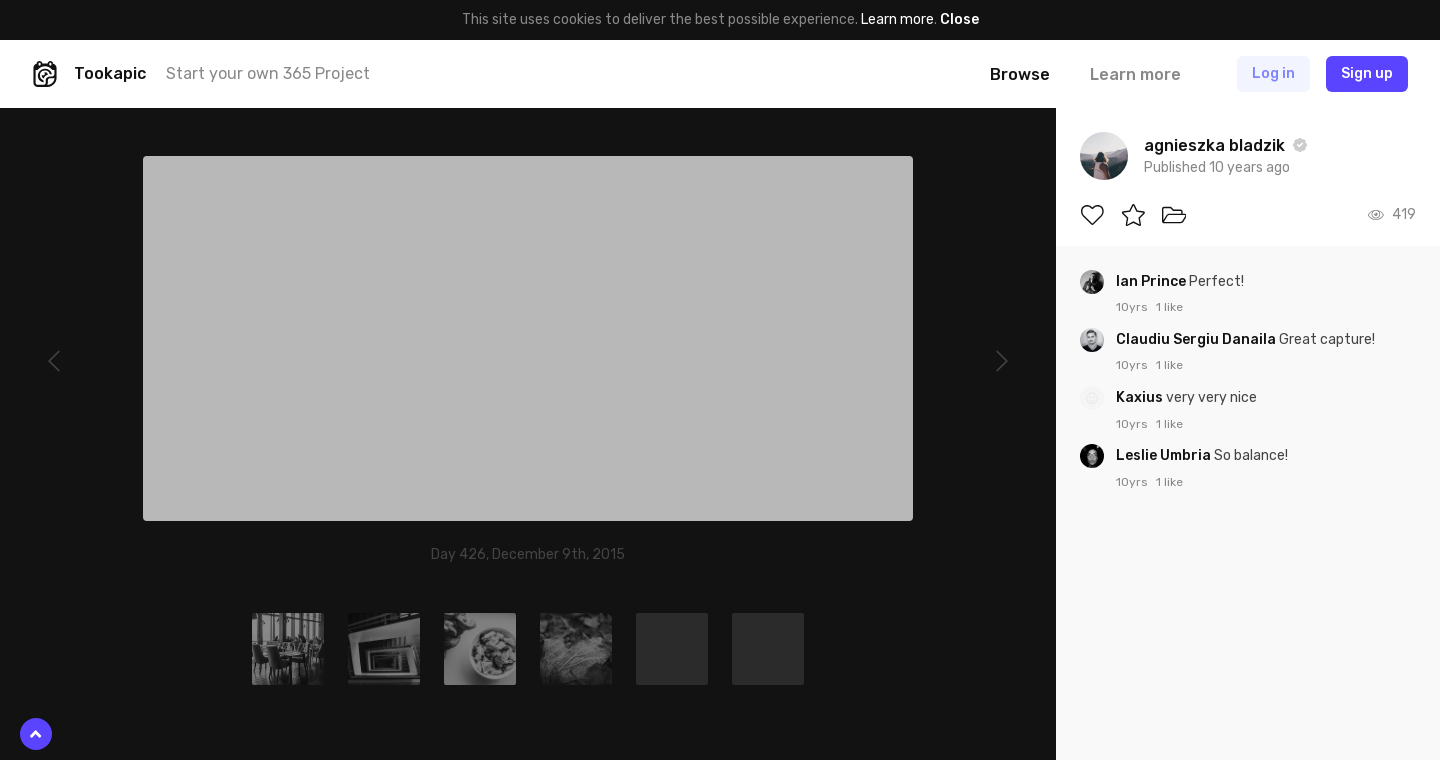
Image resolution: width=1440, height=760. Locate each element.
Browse (1020, 74)
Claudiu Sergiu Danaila (1197, 339)
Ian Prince (1152, 281)
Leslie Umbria (1165, 455)
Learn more (897, 19)
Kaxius (1141, 397)
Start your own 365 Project (268, 73)
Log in (1273, 73)
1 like (1169, 307)
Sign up (1367, 73)
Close (959, 19)
